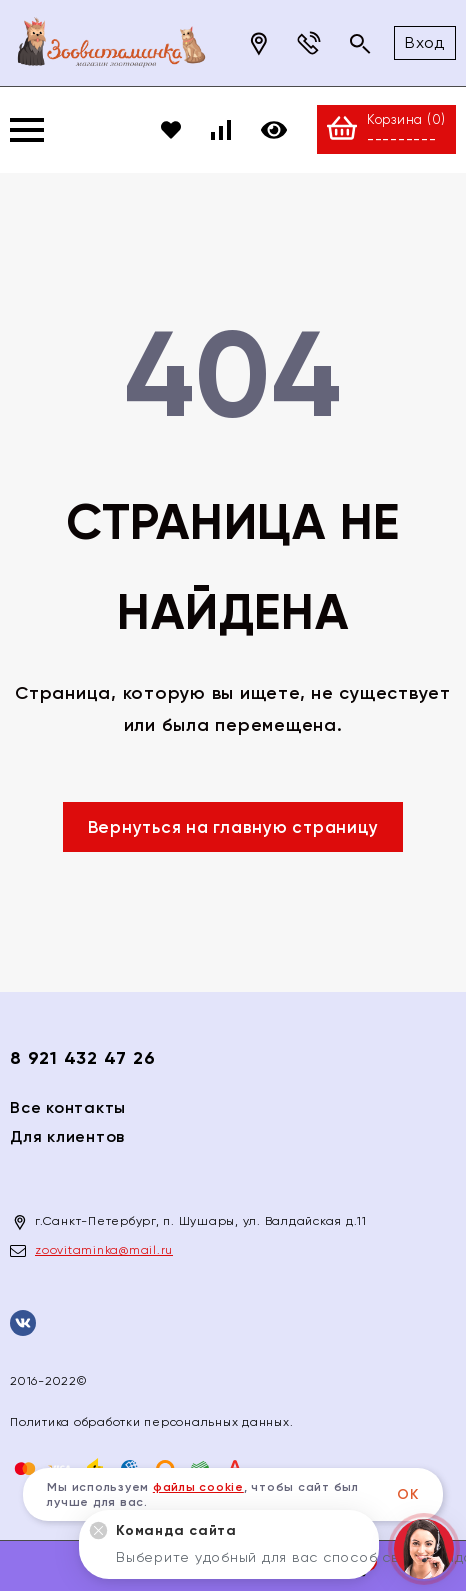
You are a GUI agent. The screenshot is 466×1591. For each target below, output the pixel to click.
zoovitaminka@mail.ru (104, 1250)
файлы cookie (198, 1487)
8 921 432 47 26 (82, 1058)
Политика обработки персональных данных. (151, 1422)
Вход (425, 42)
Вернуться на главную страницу (233, 827)
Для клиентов (67, 1136)
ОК (408, 1494)
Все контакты (68, 1107)
